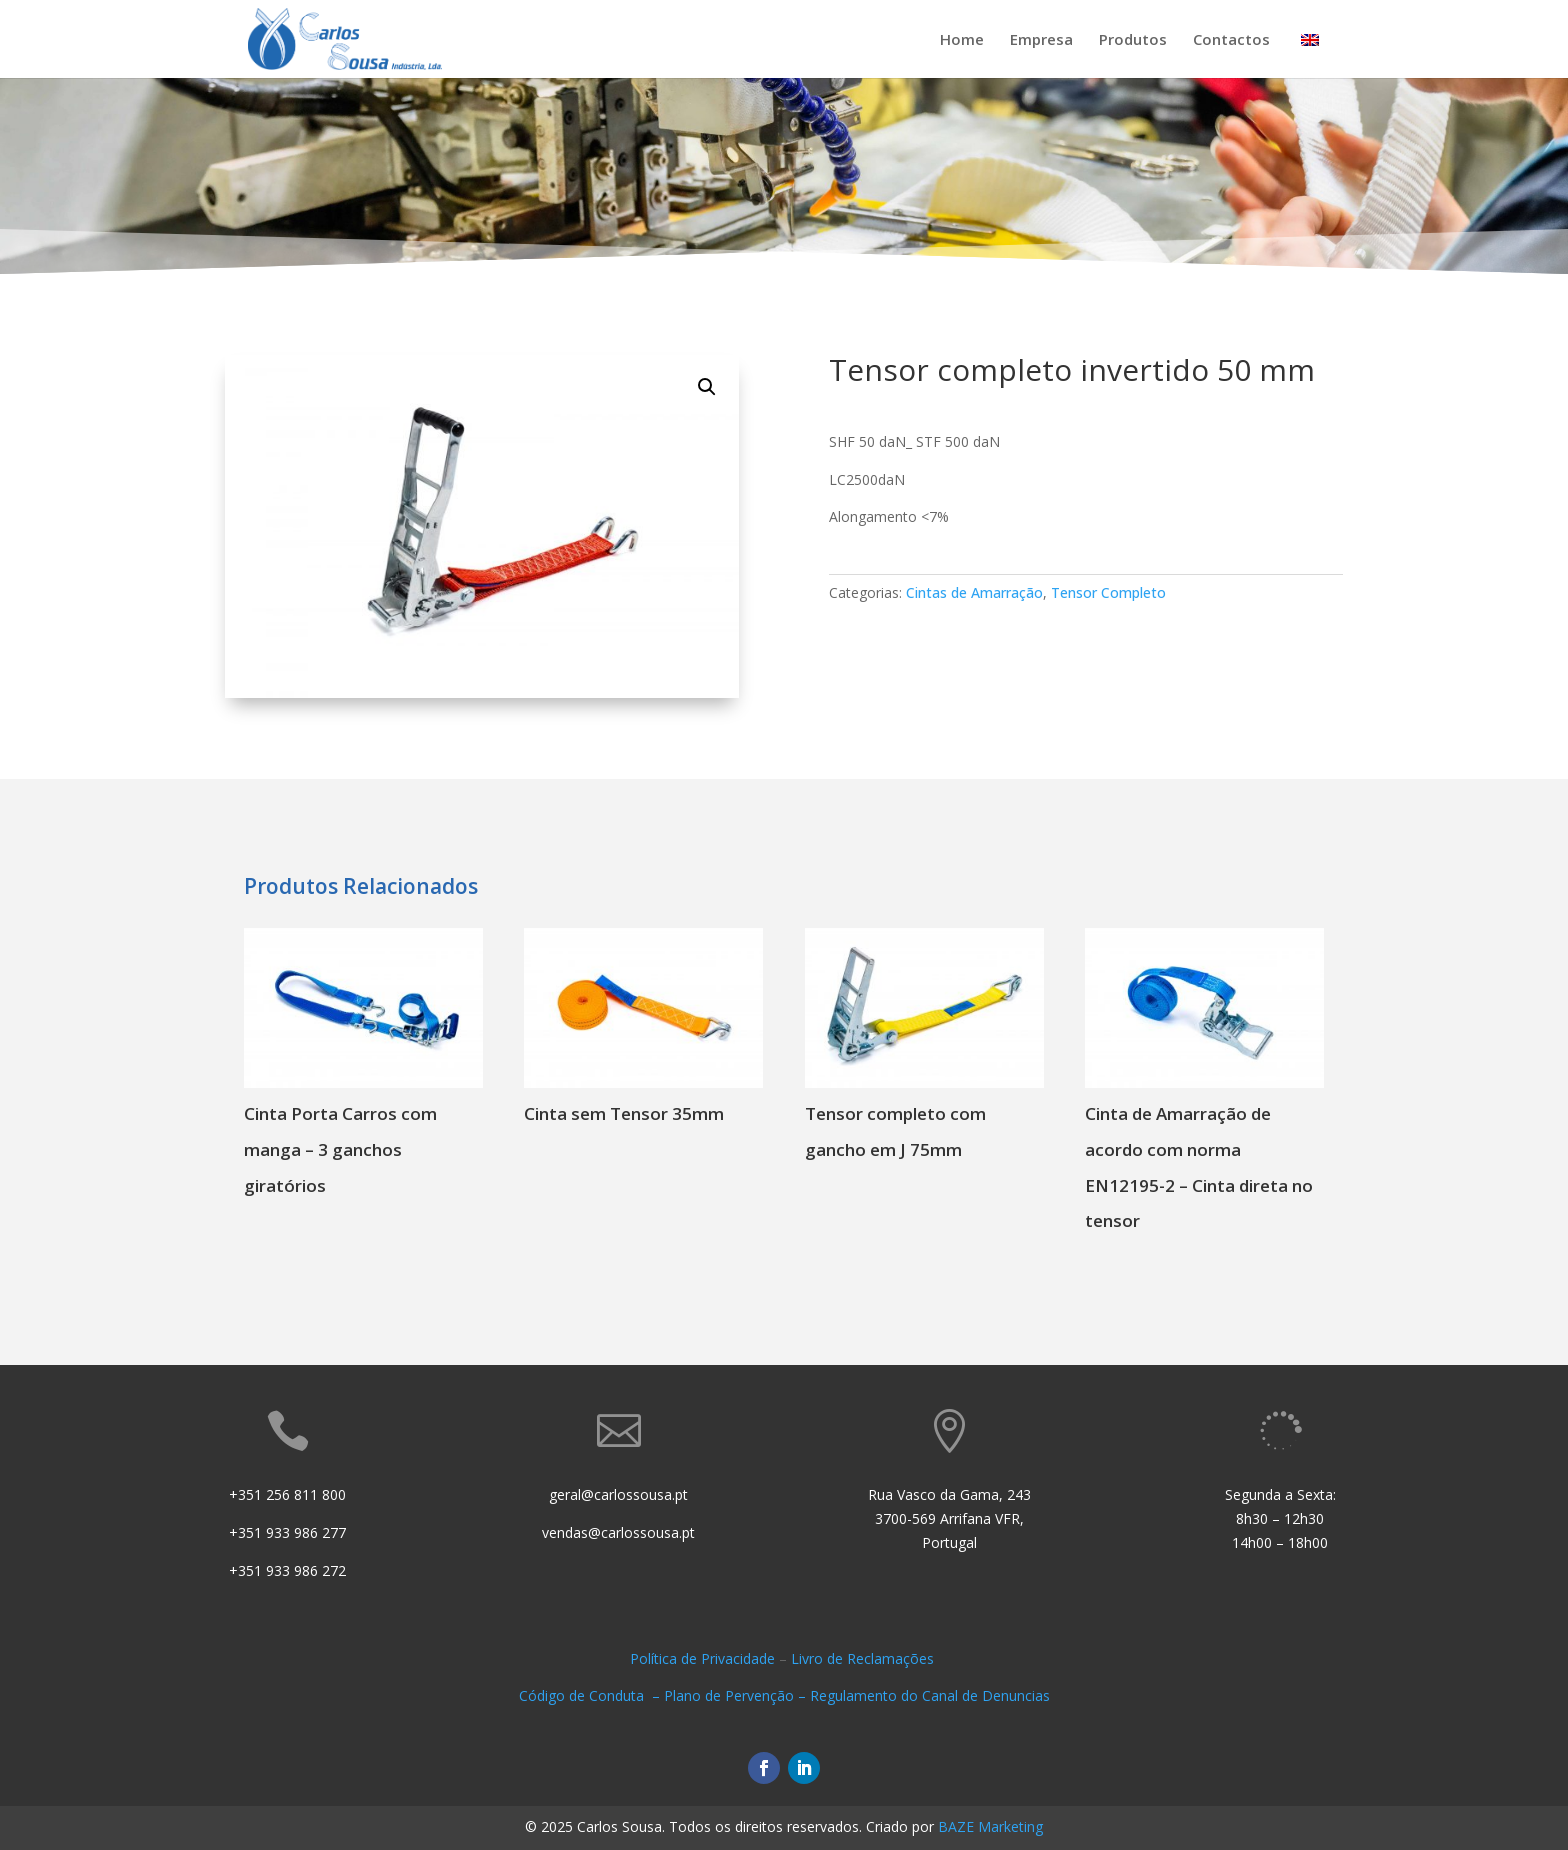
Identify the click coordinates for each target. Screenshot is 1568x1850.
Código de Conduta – (591, 1695)
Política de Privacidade (702, 1658)
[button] (707, 387)
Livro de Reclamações (864, 1658)
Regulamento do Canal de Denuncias (930, 1695)
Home (962, 40)
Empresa (1041, 40)
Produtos (1133, 40)
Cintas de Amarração (974, 592)
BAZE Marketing (990, 1826)
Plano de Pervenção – (737, 1695)
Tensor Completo (1108, 592)
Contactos (1231, 40)
